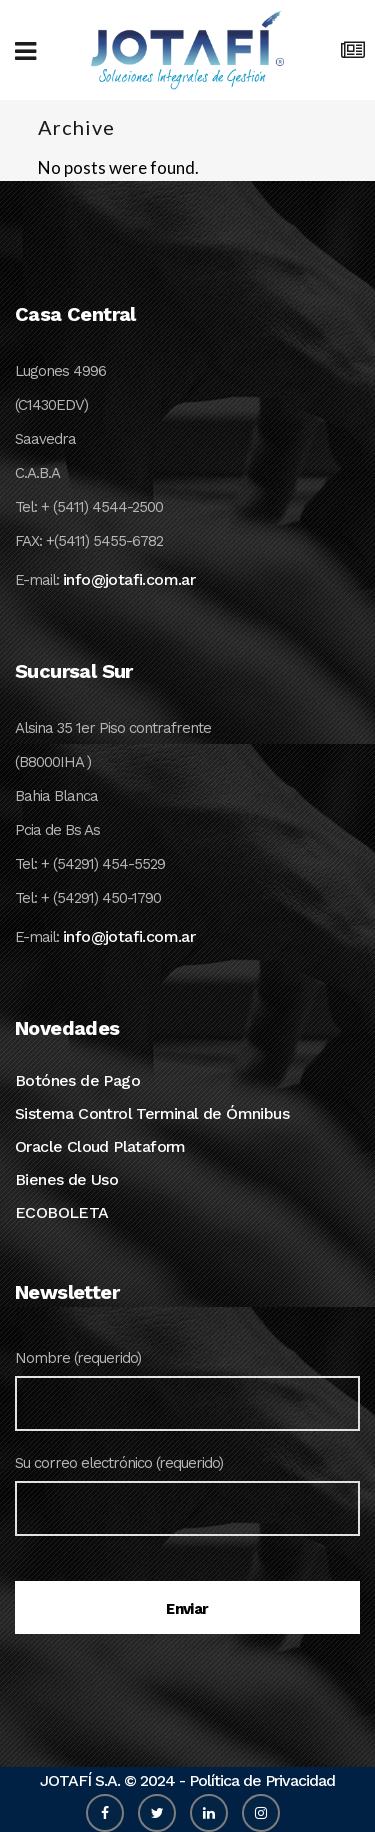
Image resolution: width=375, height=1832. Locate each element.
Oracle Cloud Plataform (100, 1146)
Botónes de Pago (77, 1080)
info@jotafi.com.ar (129, 579)
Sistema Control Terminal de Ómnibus (152, 1113)
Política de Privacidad (262, 1780)
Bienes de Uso (66, 1179)
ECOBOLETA (62, 1212)
